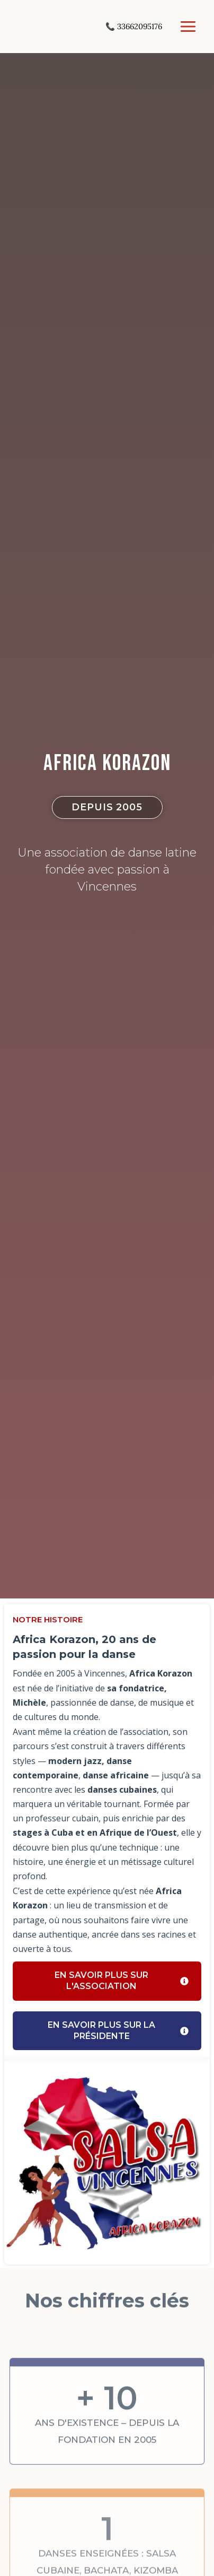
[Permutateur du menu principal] (188, 26)
